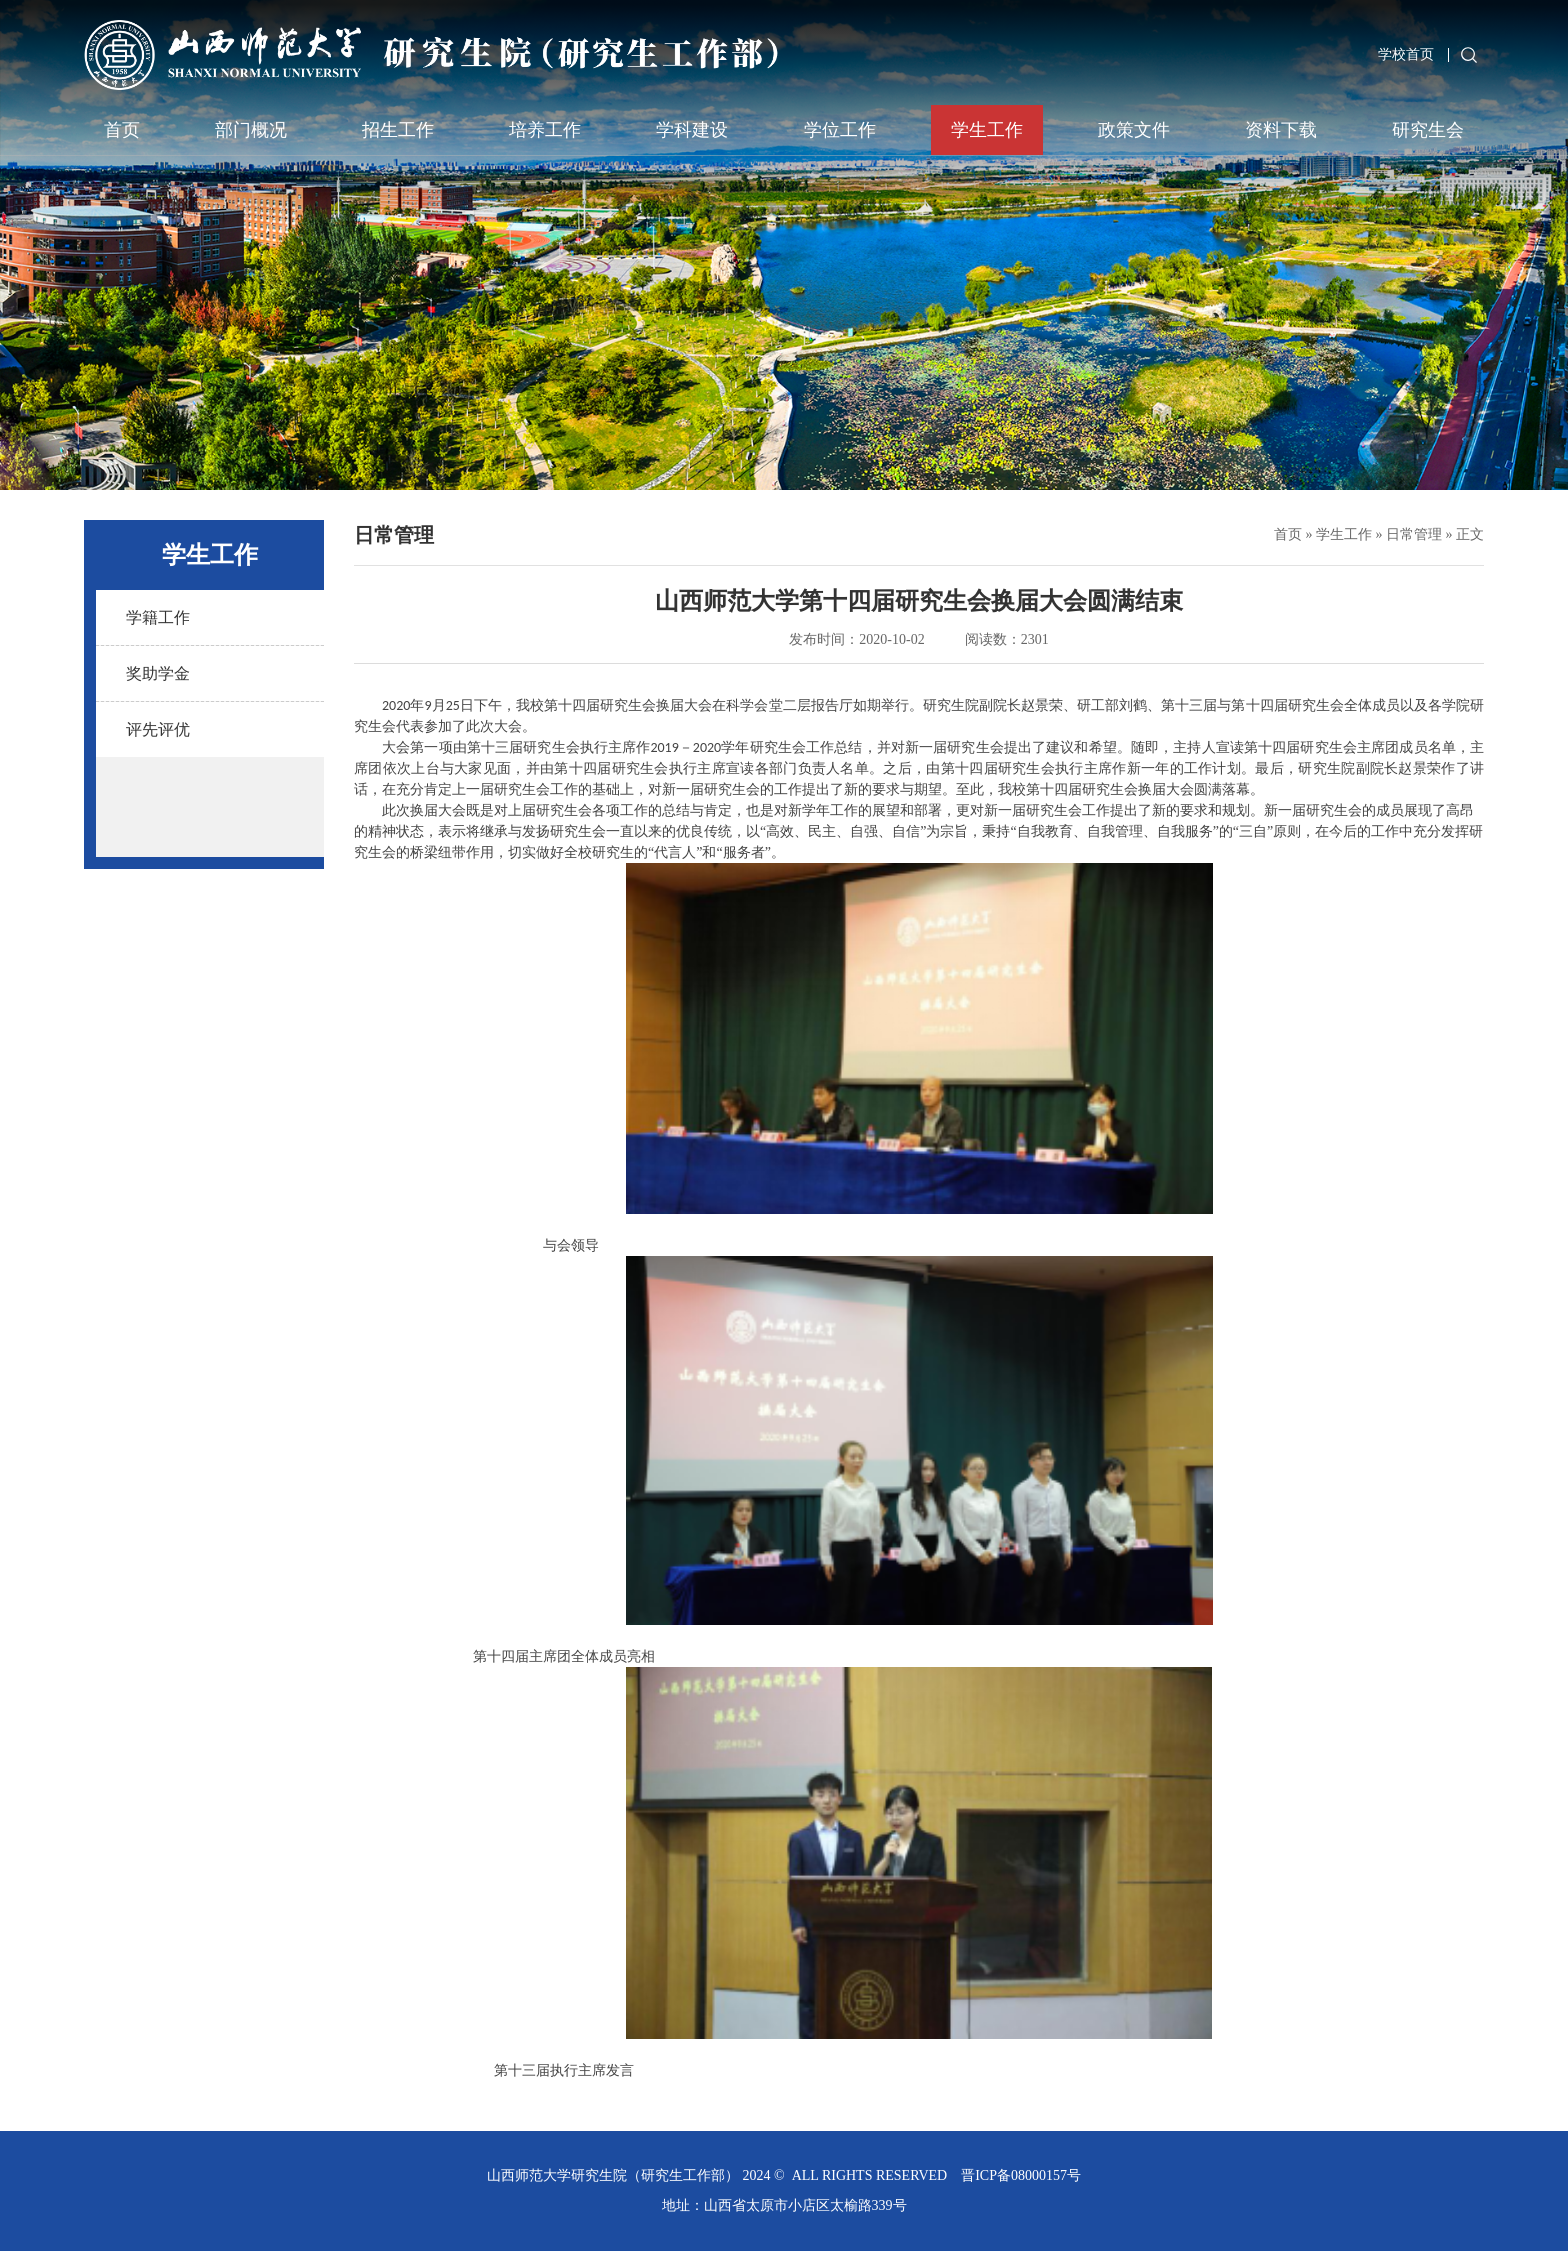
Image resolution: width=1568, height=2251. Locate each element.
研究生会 (1428, 130)
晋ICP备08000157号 (1021, 2175)
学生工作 (987, 130)
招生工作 (398, 130)
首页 (122, 130)
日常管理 (1414, 534)
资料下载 (1281, 130)
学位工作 (840, 130)
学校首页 (1406, 54)
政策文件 (1134, 130)
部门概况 (251, 130)
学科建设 (692, 130)
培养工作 (545, 130)
